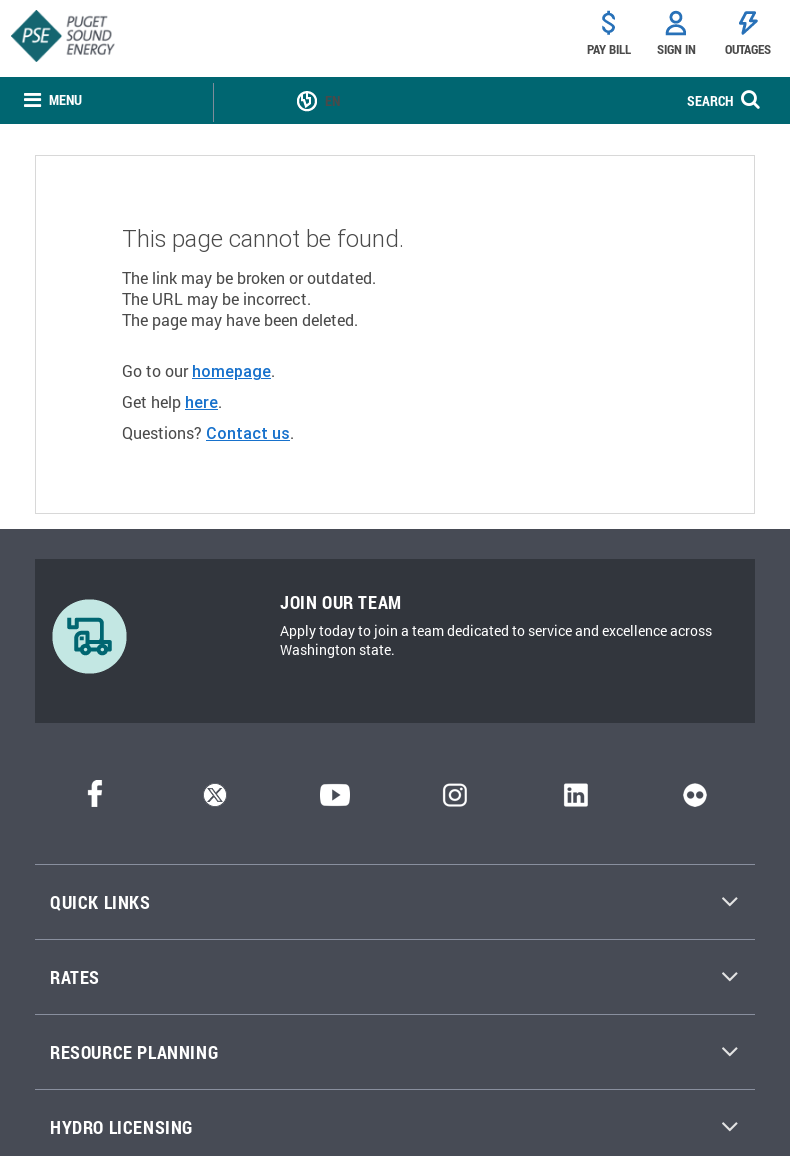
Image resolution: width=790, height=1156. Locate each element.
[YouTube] (335, 800)
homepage (231, 371)
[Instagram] (455, 800)
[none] (53, 100)
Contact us (248, 433)
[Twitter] (215, 800)
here (201, 402)
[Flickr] (695, 800)
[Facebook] (95, 800)
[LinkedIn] (575, 800)
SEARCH (710, 100)
